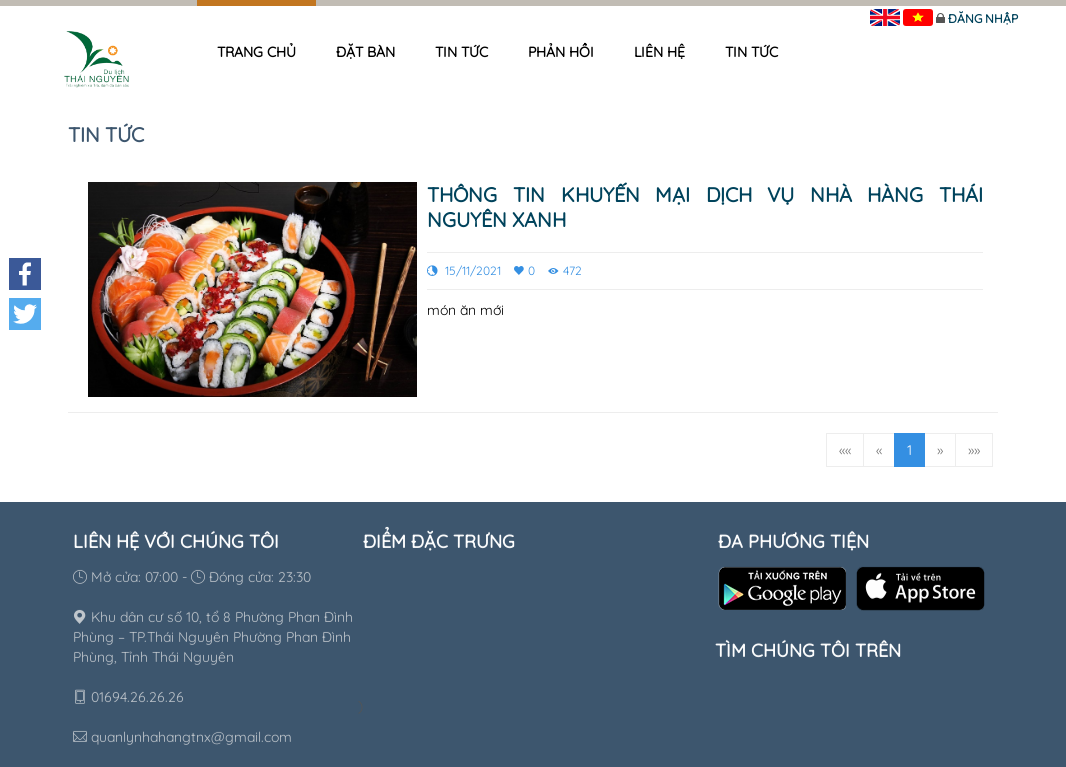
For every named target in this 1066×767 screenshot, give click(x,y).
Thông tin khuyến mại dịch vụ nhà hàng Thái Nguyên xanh (705, 207)
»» (974, 450)
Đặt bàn (365, 52)
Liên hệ (659, 52)
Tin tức (461, 52)
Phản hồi (561, 52)
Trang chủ (256, 52)
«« (845, 450)
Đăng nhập (983, 18)
